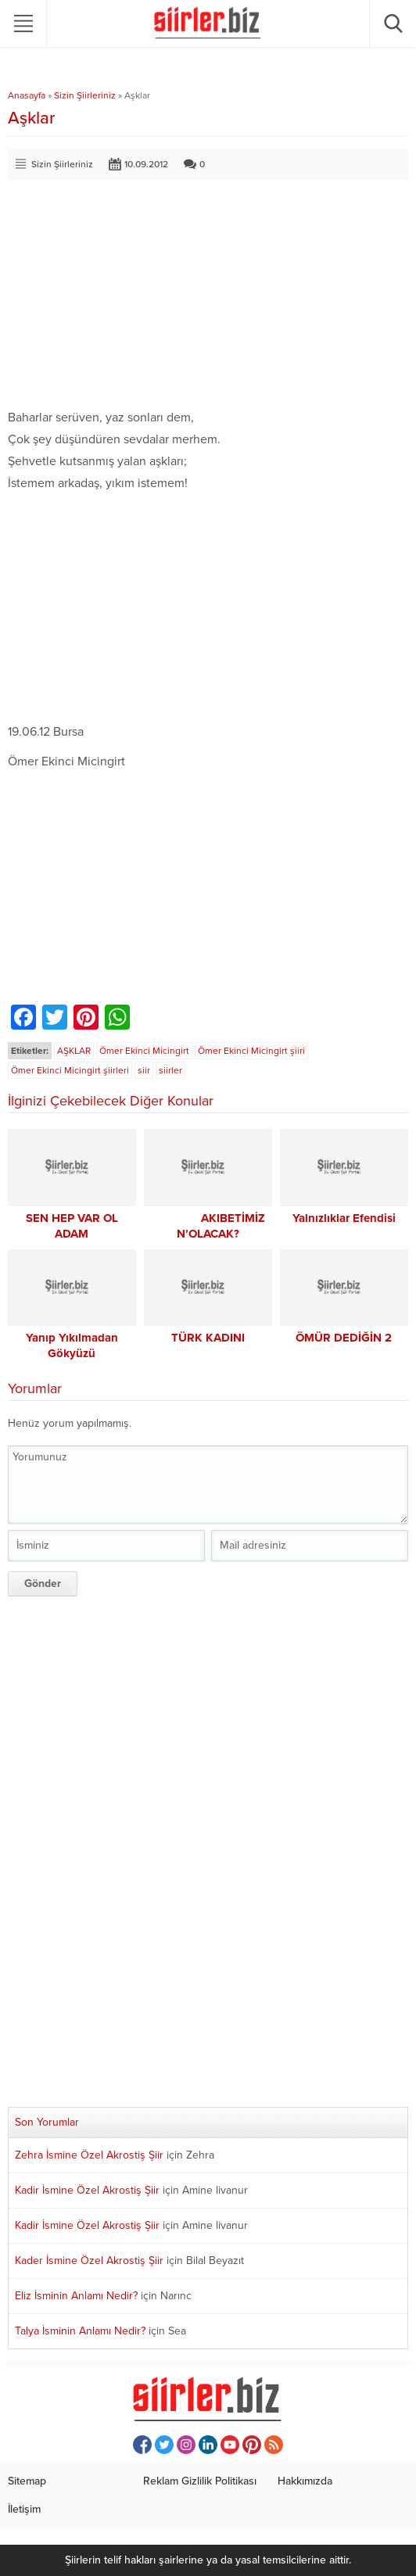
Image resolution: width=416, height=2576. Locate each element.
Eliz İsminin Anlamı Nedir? (76, 2295)
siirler (170, 1070)
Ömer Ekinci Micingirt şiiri (251, 1050)
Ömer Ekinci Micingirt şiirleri (70, 1070)
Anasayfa (26, 95)
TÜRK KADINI (208, 1338)
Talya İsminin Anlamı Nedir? (80, 2331)
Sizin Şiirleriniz (85, 95)
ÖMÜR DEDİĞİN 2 (344, 1338)
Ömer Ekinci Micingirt (144, 1050)
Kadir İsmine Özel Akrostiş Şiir (87, 2190)
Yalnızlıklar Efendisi (344, 1218)
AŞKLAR (74, 1050)
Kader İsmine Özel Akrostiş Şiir (89, 2260)
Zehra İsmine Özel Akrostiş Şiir (89, 2155)
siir (144, 1070)
